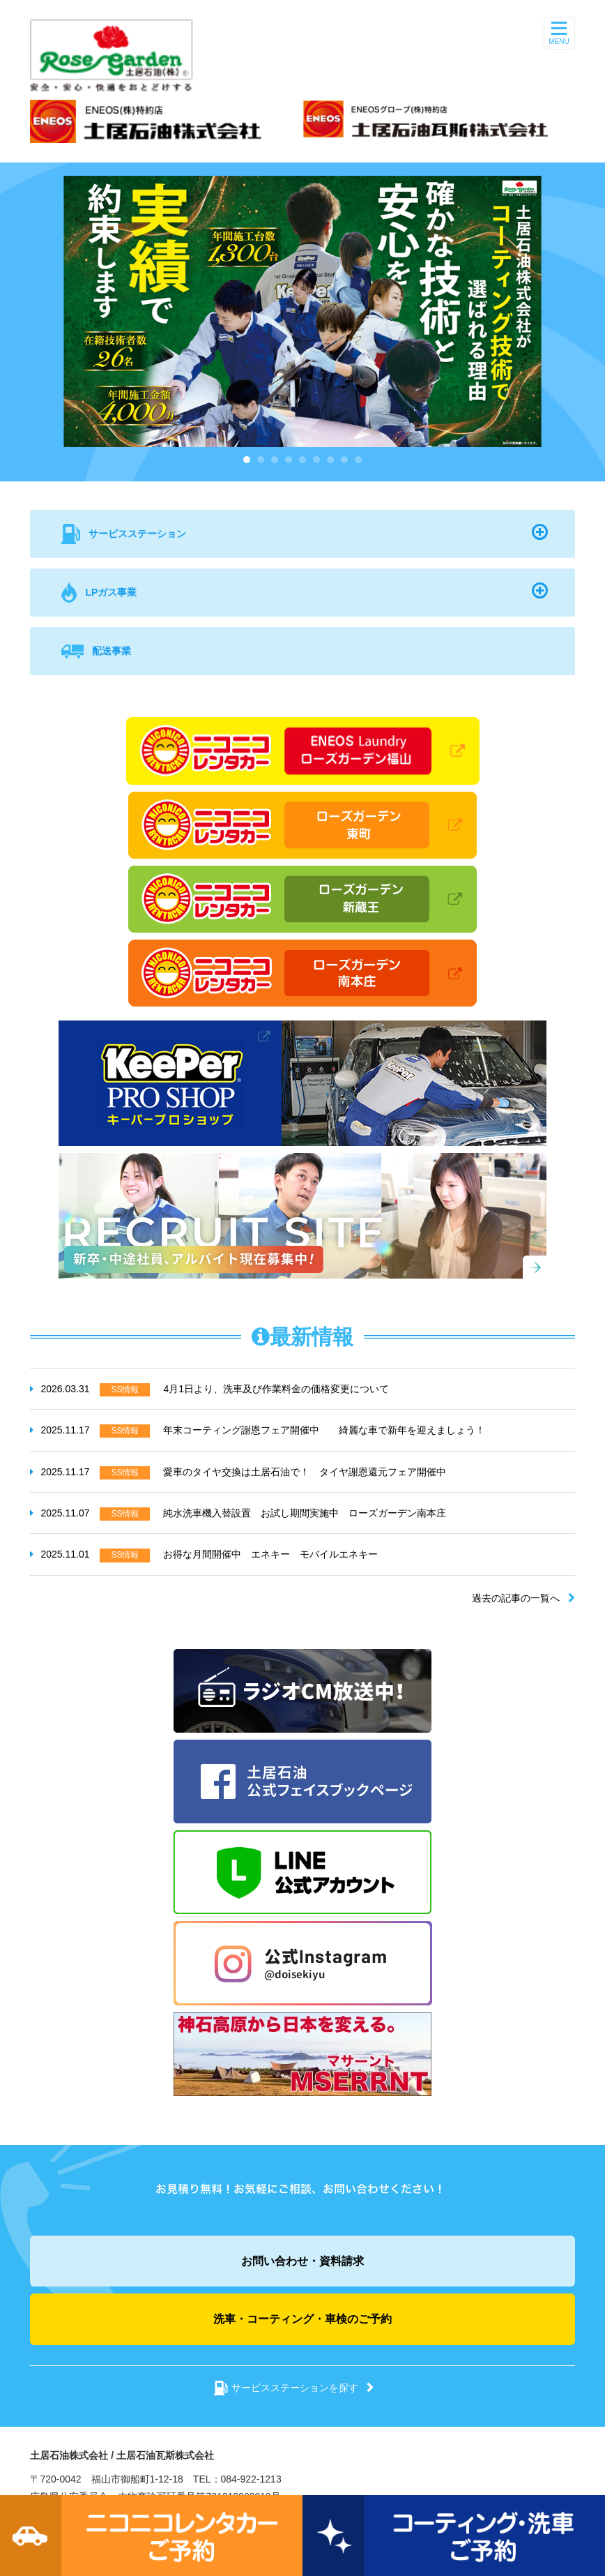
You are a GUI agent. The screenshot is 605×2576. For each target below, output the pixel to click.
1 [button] (246, 459)
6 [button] (316, 459)
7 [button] (330, 459)
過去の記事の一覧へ (516, 1598)
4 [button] (288, 459)
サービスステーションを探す (294, 2387)
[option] (302, 311)
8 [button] (344, 459)
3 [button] (274, 459)
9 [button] (358, 459)
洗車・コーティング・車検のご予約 (302, 2319)
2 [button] (260, 459)
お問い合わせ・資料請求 (302, 2261)
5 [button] (302, 459)
